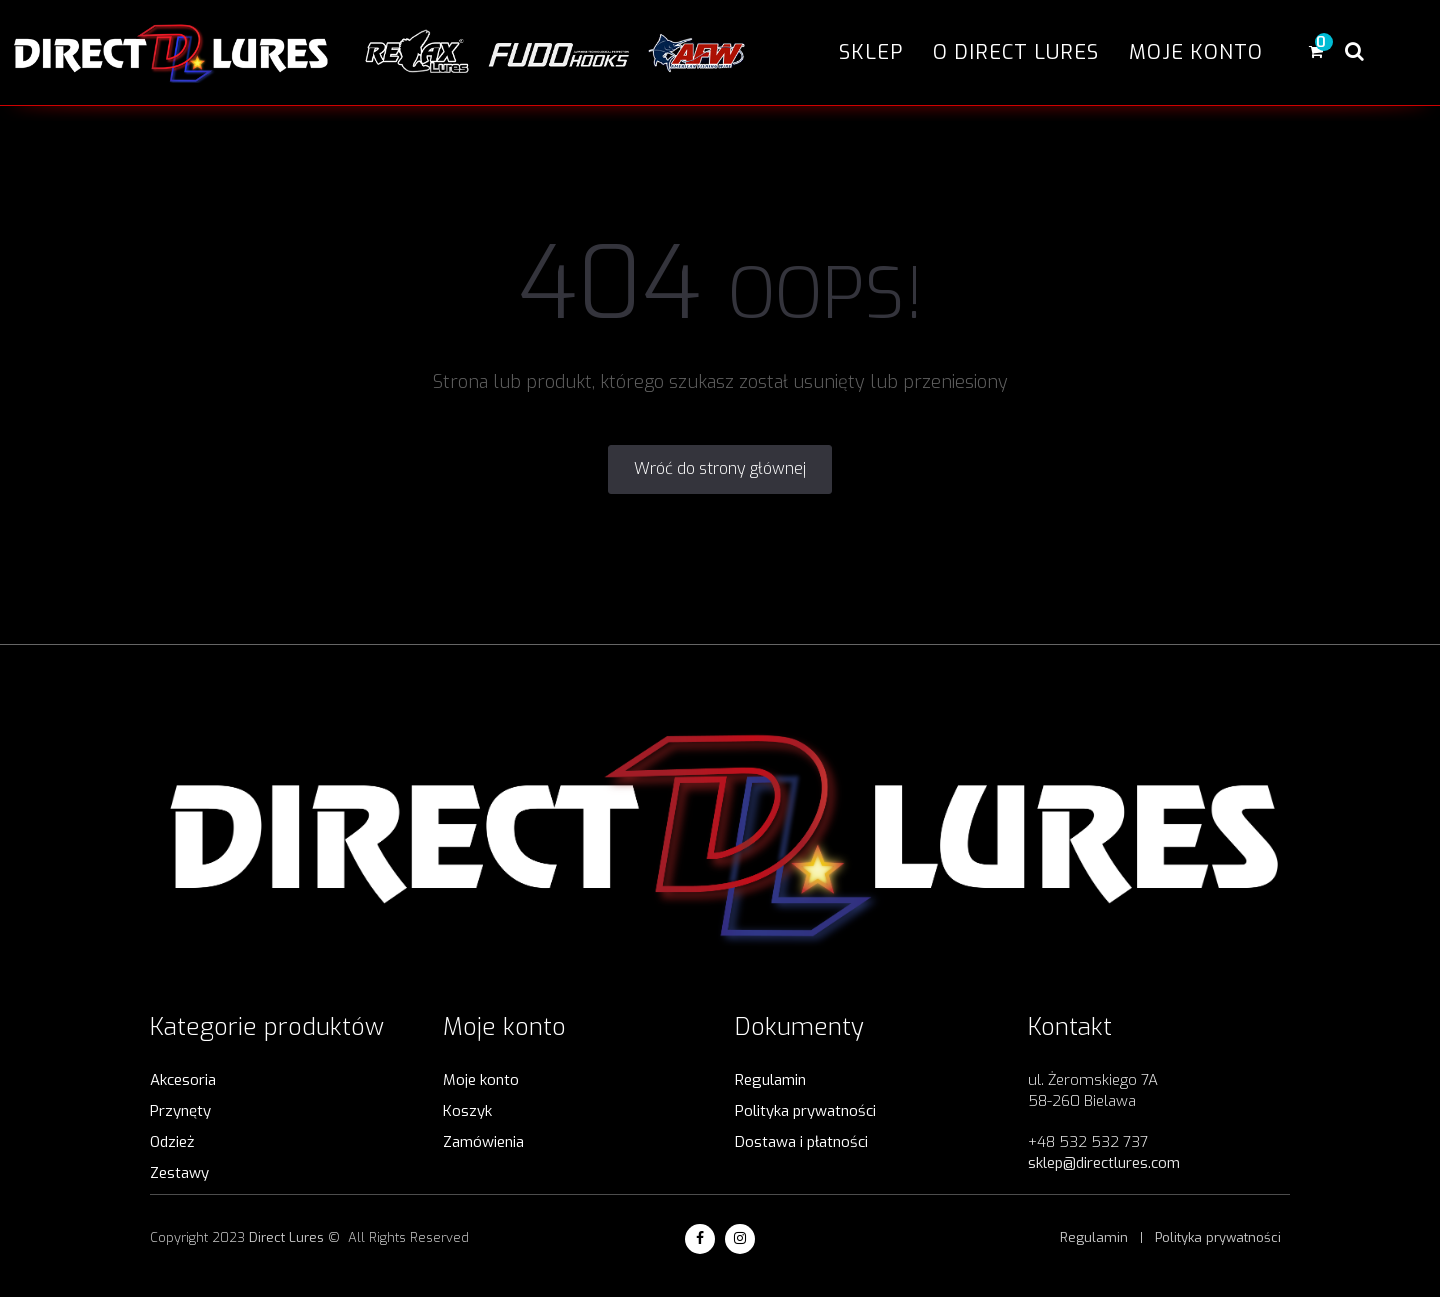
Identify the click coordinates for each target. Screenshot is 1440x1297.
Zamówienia (483, 1142)
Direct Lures (286, 1237)
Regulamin (770, 1080)
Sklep (871, 52)
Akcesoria (183, 1080)
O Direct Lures (1016, 52)
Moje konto (1196, 52)
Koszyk (467, 1111)
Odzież (172, 1142)
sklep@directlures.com (1104, 1163)
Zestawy (179, 1173)
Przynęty (180, 1111)
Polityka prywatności (805, 1111)
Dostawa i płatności (801, 1142)
